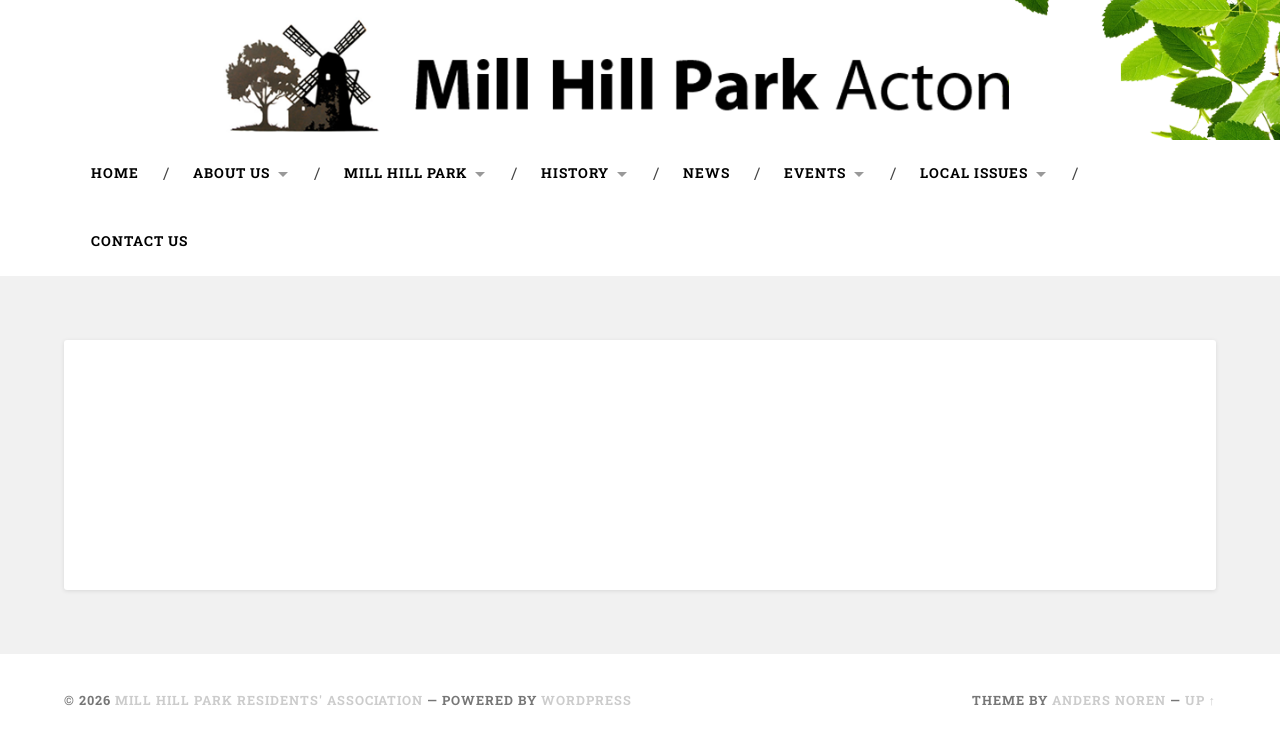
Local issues (974, 173)
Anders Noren (1109, 700)
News (706, 173)
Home (115, 173)
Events (815, 173)
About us (231, 173)
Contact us (139, 241)
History (575, 173)
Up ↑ (1200, 700)
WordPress (586, 700)
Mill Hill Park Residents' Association (269, 700)
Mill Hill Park (405, 173)
